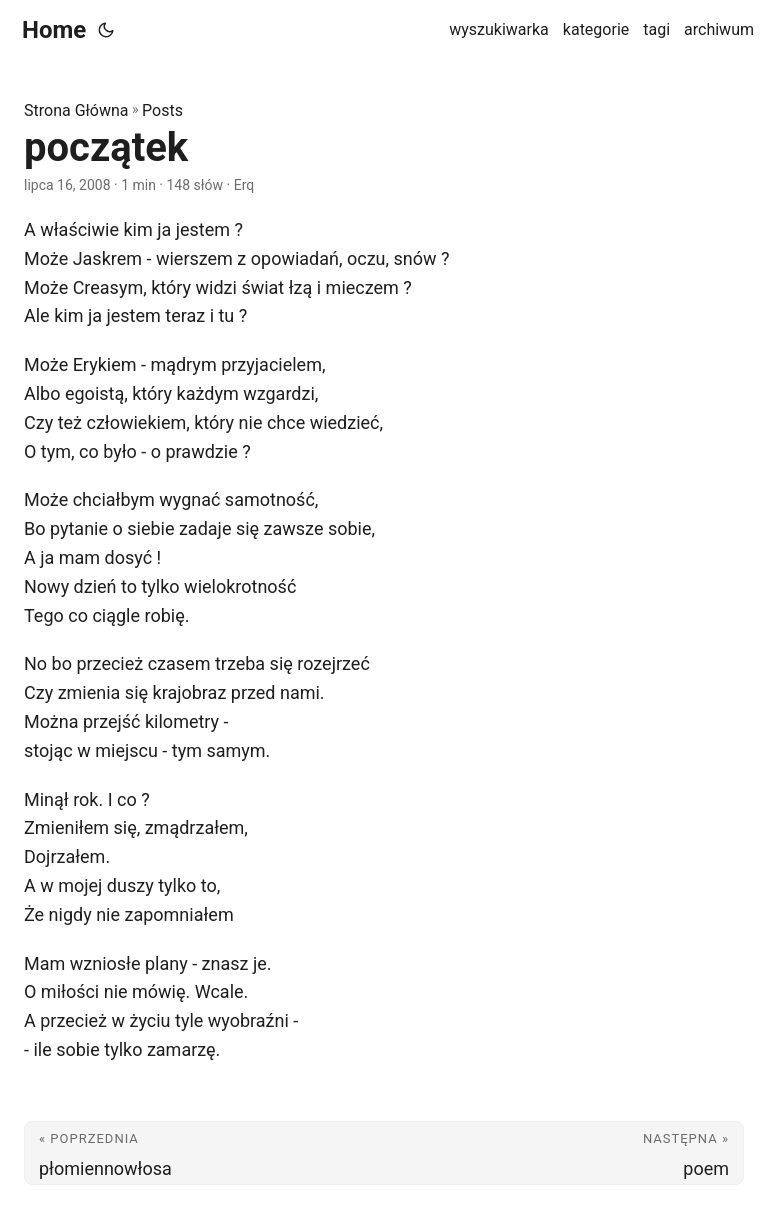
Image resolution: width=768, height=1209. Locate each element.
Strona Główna (76, 110)
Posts (162, 110)
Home (54, 30)
